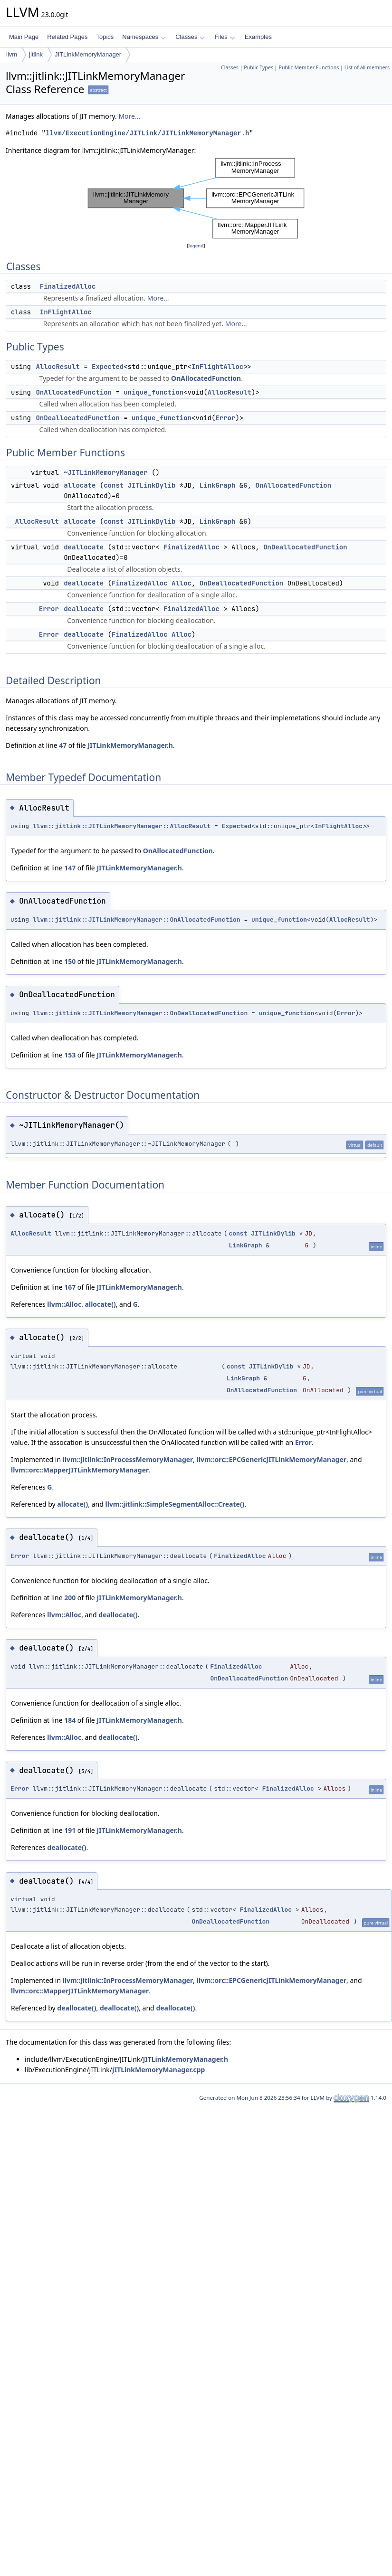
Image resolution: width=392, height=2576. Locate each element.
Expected (108, 366)
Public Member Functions (308, 67)
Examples (258, 36)
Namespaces (143, 36)
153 (70, 1054)
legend (196, 246)
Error (225, 418)
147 (70, 867)
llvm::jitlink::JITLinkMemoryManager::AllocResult (121, 826)
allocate (80, 485)
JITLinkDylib (152, 485)
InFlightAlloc (66, 312)
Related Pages (67, 36)
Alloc (181, 583)
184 (70, 1720)
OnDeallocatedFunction (77, 418)
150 (70, 961)
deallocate (84, 547)
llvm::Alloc (64, 1304)
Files (224, 36)
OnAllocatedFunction (206, 378)
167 (70, 1287)
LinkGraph (218, 485)
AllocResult (57, 366)
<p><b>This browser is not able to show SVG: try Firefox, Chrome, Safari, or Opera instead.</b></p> (196, 198)
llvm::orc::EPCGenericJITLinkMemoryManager (271, 1459)
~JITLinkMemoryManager (105, 472)
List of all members (367, 67)
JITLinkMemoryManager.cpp (158, 2069)
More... (129, 116)
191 (70, 1830)
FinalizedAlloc (68, 286)
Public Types (258, 67)
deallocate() (117, 1614)
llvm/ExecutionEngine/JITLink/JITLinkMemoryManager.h (147, 133)
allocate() (100, 1304)
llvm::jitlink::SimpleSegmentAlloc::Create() (175, 1504)
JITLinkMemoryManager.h (130, 745)
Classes (190, 36)
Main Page (23, 36)
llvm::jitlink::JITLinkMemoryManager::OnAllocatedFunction (136, 919)
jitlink (36, 54)
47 (63, 745)
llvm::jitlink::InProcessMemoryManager (128, 1459)
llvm (11, 54)
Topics (105, 36)
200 (70, 1597)
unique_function (153, 392)
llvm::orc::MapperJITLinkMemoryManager (80, 1469)
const (114, 485)
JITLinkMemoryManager (88, 54)
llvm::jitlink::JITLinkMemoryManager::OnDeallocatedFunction (140, 1013)
